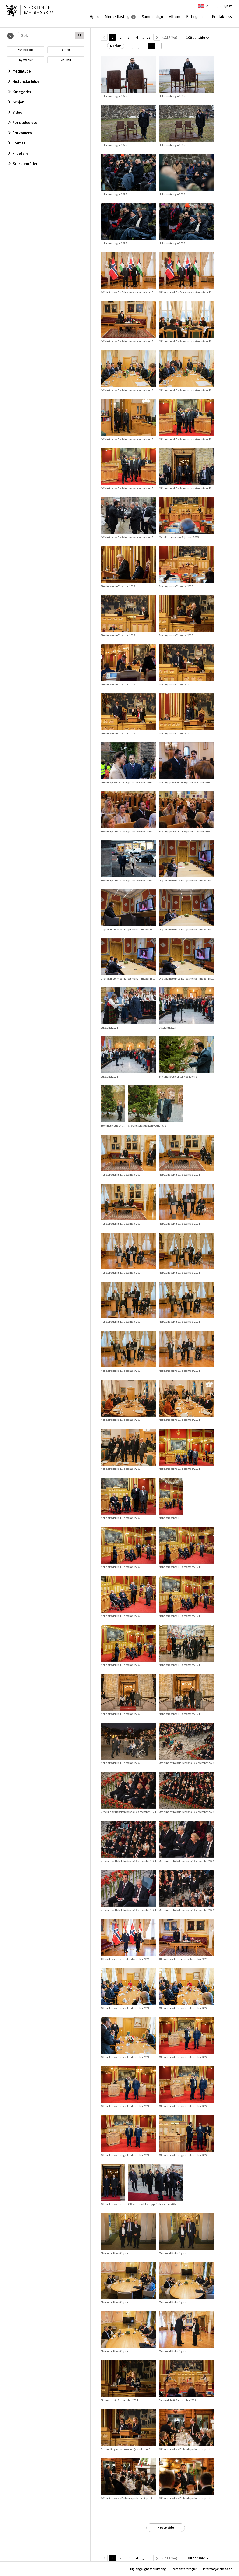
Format (16, 143)
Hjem (94, 16)
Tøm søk (65, 50)
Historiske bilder (24, 81)
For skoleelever (23, 122)
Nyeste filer (25, 60)
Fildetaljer (19, 153)
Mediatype (19, 71)
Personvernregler (184, 2569)
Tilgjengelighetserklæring (148, 2569)
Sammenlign (152, 16)
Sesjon (16, 102)
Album (174, 16)
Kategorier (19, 91)
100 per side (195, 37)
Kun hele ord (26, 50)
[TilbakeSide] (104, 37)
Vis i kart (66, 60)
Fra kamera (20, 132)
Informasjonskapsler (217, 2569)
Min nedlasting (117, 16)
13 (148, 37)
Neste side (165, 2527)
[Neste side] (156, 37)
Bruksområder (22, 163)
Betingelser (196, 16)
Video (15, 112)
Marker (115, 45)
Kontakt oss (222, 16)
